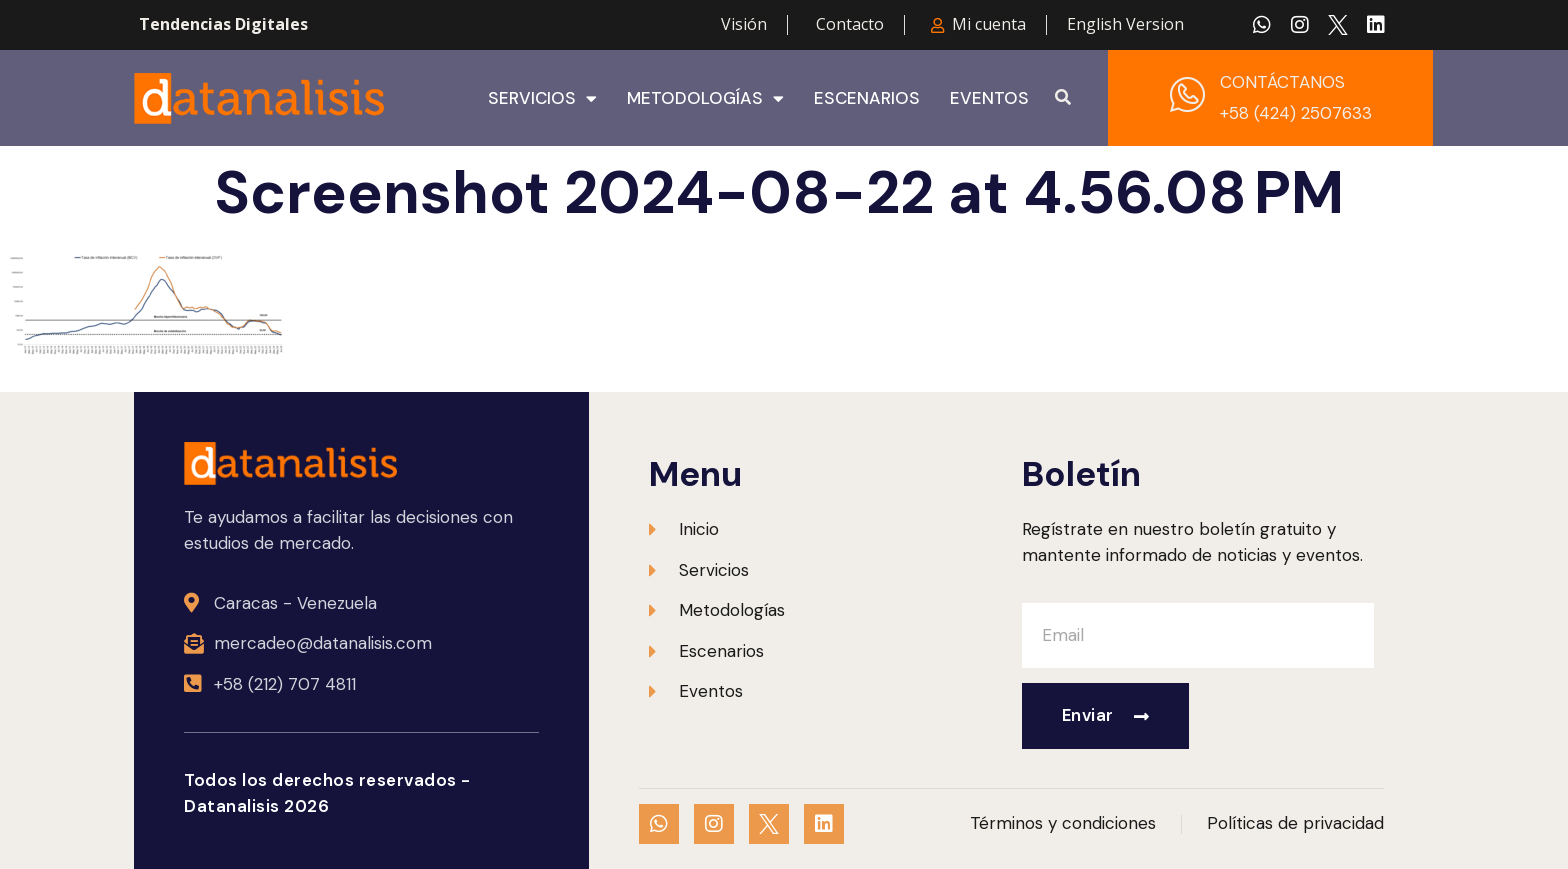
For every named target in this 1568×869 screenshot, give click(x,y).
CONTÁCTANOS (1282, 82)
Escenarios (867, 98)
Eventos (989, 98)
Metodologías (705, 98)
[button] (1063, 98)
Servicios (542, 98)
